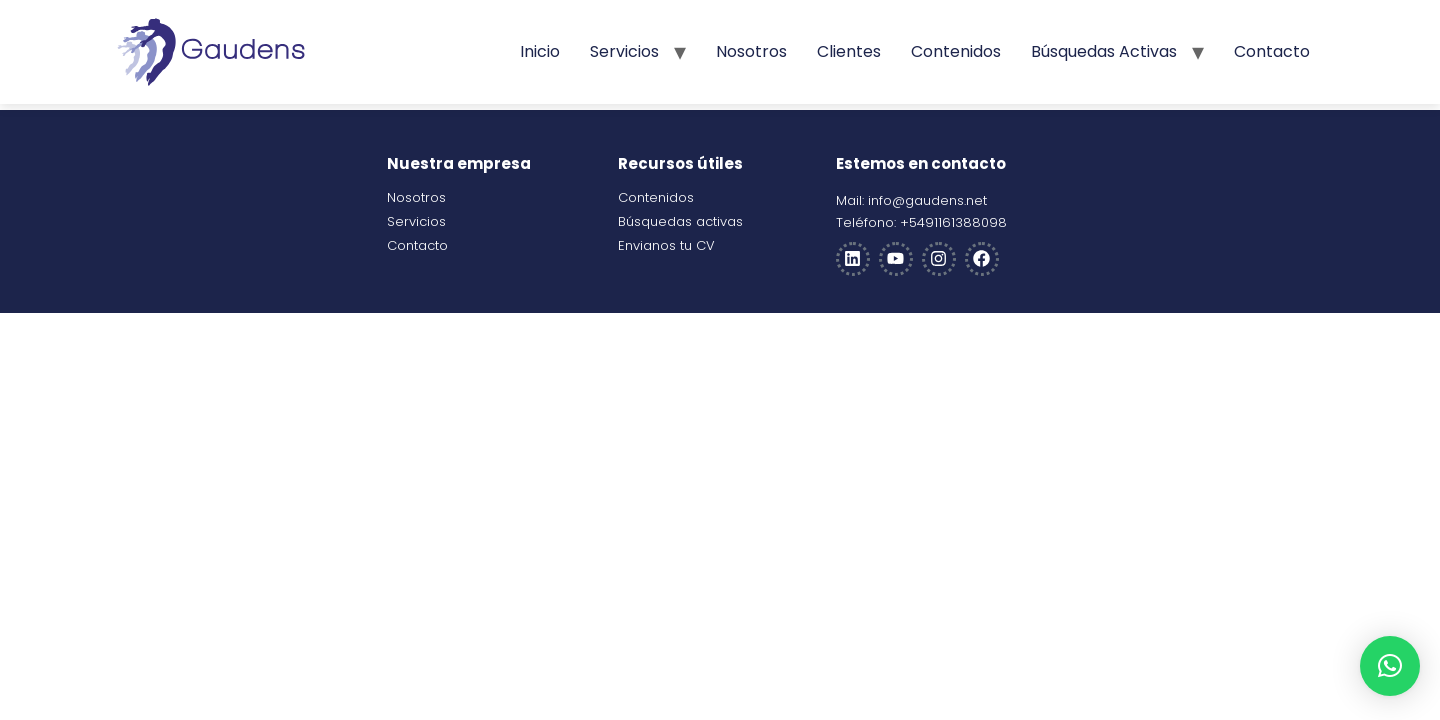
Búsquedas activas (1104, 51)
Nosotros (751, 51)
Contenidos (956, 51)
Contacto (1272, 51)
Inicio (540, 51)
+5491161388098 (953, 222)
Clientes (849, 51)
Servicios (624, 51)
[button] (1390, 666)
